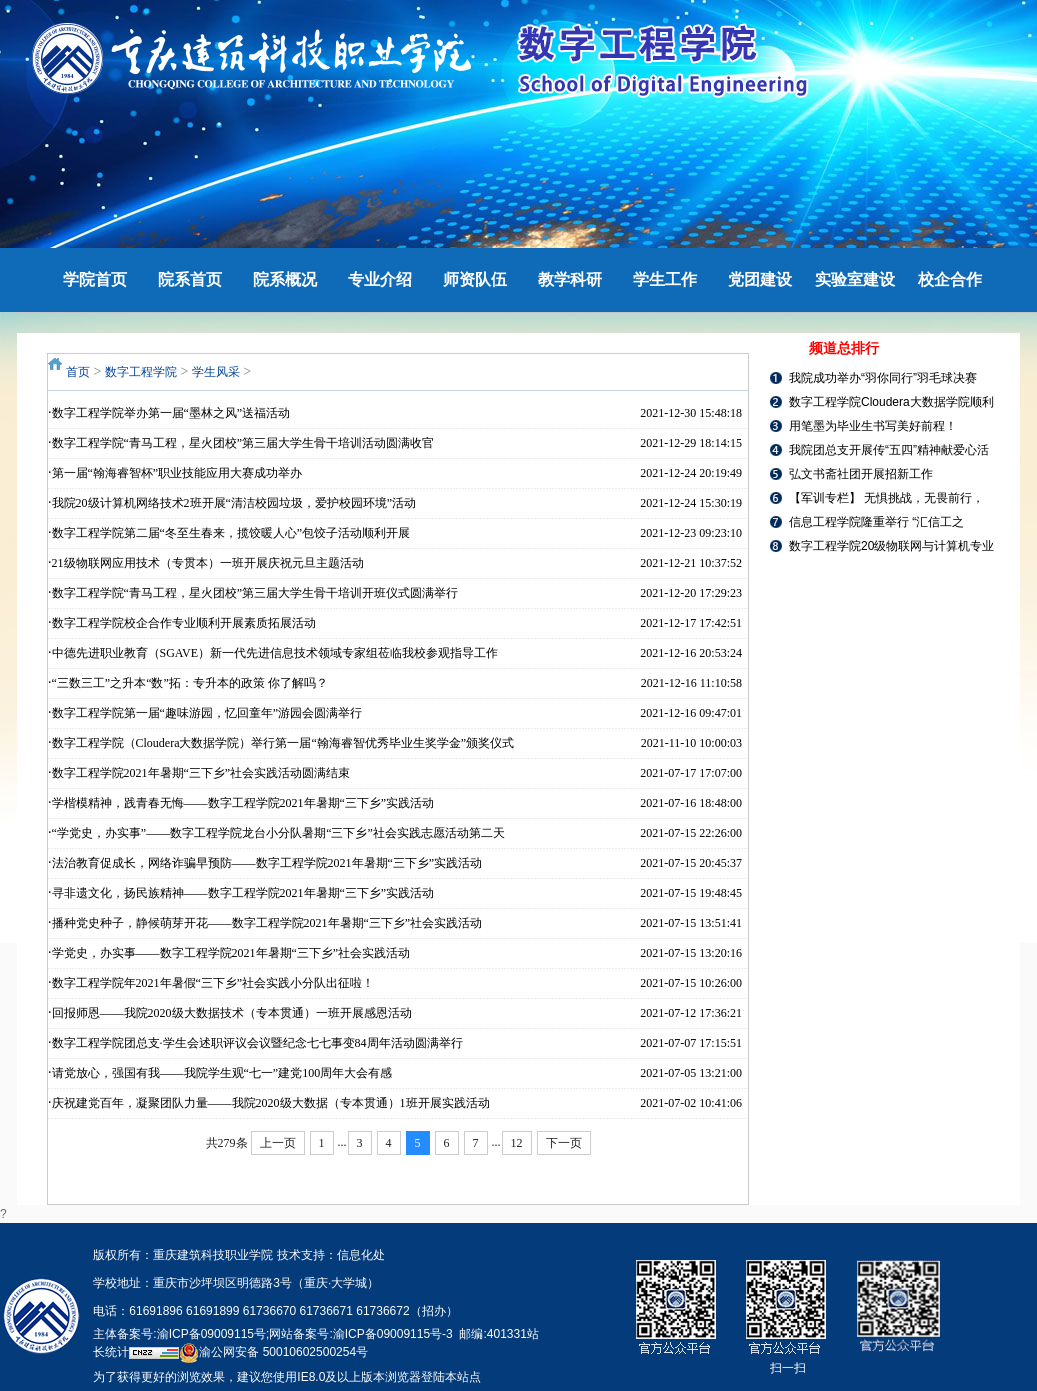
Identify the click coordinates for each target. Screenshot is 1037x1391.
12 (517, 1143)
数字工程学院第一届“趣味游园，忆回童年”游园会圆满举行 (207, 713)
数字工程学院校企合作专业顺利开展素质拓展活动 (184, 623)
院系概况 (285, 279)
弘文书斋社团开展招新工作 (861, 474)
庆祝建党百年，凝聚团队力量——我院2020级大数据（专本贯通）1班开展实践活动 (271, 1103)
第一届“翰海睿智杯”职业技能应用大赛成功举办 (177, 473)
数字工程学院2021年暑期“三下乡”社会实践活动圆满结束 (201, 773)
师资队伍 (475, 279)
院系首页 (190, 279)
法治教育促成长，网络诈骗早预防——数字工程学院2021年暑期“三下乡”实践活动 (267, 863)
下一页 (564, 1143)
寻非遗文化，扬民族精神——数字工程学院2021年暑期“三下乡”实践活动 (243, 893)
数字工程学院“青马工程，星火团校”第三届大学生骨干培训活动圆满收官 (243, 443)
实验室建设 (855, 279)
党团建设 (760, 279)
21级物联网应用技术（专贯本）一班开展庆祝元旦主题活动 (208, 563)
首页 (78, 372)
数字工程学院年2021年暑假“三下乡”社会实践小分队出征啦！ (213, 983)
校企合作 (950, 279)
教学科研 (570, 279)
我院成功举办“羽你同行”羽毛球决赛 (883, 378)
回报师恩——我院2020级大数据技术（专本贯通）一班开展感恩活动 (232, 1013)
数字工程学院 (141, 372)
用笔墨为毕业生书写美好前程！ (873, 426)
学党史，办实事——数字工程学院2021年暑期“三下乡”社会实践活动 (231, 953)
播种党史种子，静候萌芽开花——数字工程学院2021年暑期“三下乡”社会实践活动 (267, 923)
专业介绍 (380, 279)
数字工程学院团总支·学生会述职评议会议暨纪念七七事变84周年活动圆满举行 (257, 1043)
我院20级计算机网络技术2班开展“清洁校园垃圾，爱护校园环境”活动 (234, 503)
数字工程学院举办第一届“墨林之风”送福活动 (171, 413)
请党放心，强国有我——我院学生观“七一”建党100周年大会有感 (222, 1073)
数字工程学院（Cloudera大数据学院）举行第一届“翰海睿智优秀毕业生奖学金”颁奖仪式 (283, 743)
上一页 (278, 1143)
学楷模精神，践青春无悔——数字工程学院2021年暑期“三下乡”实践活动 (243, 803)
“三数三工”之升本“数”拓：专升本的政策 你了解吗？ (190, 683)
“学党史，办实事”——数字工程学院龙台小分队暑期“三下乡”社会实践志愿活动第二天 (278, 833)
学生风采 (216, 372)
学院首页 (95, 279)
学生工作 (665, 279)
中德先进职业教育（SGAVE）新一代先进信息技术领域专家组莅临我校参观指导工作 (275, 653)
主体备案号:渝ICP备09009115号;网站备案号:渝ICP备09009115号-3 (272, 1334)
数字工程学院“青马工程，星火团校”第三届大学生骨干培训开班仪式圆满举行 (255, 593)
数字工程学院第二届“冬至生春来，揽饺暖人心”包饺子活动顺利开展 (231, 533)
